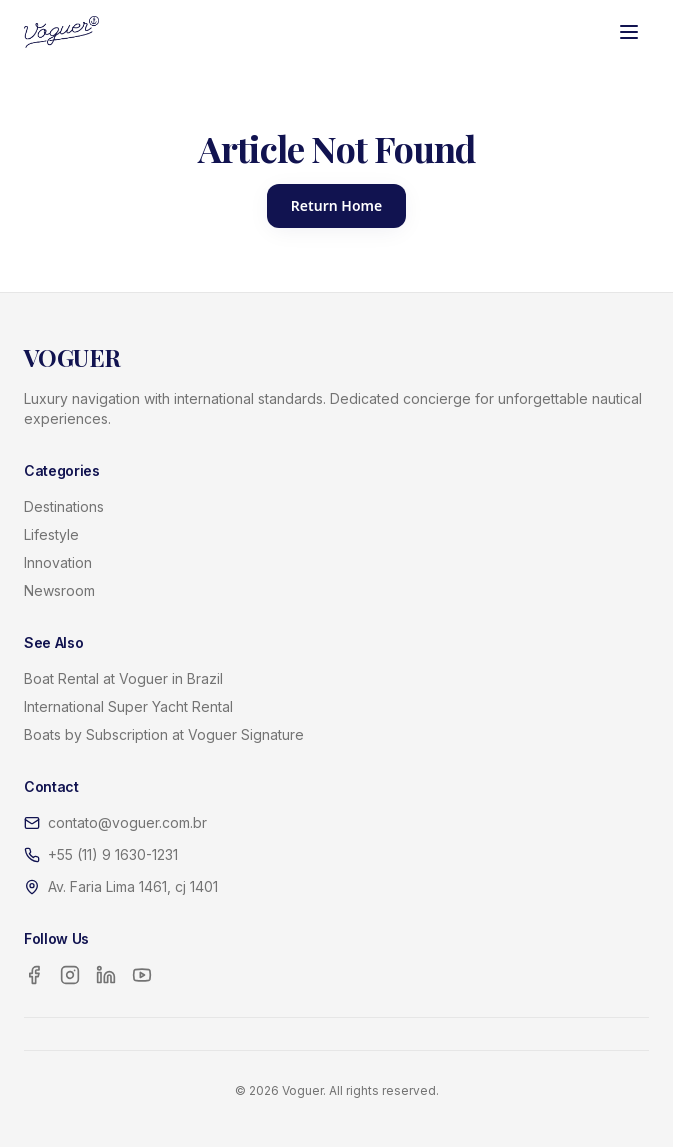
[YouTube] (142, 975)
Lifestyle (51, 534)
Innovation (58, 562)
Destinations (64, 506)
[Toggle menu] (629, 32)
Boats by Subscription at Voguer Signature (164, 734)
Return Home (336, 205)
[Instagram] (70, 975)
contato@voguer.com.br (127, 822)
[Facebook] (34, 975)
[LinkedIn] (106, 975)
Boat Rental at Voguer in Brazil (123, 678)
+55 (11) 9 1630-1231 (113, 854)
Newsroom (59, 590)
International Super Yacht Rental (128, 706)
